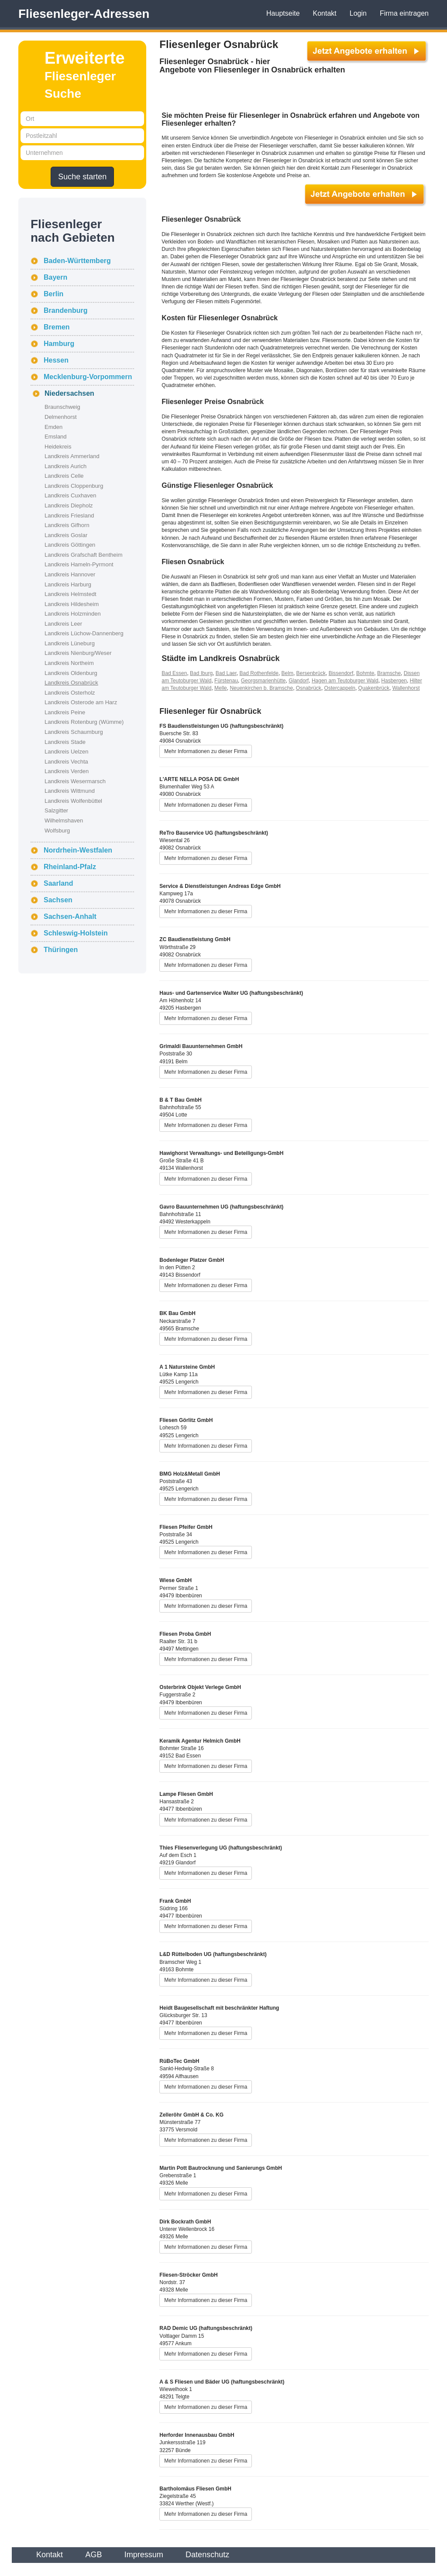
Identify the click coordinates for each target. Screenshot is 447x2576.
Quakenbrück (373, 688)
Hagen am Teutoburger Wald (345, 681)
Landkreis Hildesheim (72, 604)
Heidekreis (58, 446)
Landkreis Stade (65, 742)
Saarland (58, 883)
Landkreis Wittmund (70, 791)
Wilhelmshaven (64, 820)
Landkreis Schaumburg (74, 732)
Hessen (56, 360)
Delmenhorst (61, 417)
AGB (93, 2554)
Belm (287, 673)
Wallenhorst (406, 688)
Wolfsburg (57, 830)
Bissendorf (341, 673)
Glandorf (299, 681)
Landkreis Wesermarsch (75, 781)
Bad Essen (174, 673)
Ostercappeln (339, 688)
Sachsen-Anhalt (70, 916)
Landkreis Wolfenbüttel (73, 801)
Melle (220, 688)
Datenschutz (207, 2554)
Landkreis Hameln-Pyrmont (79, 564)
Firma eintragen (404, 13)
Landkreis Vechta (66, 761)
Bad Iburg (201, 673)
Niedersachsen (69, 393)
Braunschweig (62, 407)
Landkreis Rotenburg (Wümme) (84, 722)
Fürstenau (226, 681)
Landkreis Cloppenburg (74, 486)
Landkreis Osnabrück (71, 682)
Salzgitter (56, 810)
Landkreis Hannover (70, 574)
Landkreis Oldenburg (71, 673)
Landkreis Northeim (69, 663)
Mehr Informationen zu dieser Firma (205, 751)
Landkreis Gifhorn (67, 525)
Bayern (55, 277)
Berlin (53, 294)
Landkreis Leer (63, 623)
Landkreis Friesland (69, 515)
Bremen (57, 327)
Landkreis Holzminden (73, 613)
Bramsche (389, 673)
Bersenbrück (311, 673)
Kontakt (325, 13)
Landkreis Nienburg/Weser (78, 653)
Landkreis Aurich (65, 466)
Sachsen (58, 900)
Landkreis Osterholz (70, 692)
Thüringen (61, 949)
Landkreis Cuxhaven (70, 495)
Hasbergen (394, 681)
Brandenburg (65, 310)
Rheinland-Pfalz (70, 866)
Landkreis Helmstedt (70, 594)
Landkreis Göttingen (70, 544)
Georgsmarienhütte (263, 681)
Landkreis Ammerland (72, 456)
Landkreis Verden (67, 771)
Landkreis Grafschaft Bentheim (83, 555)
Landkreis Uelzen (66, 751)
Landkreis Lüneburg (70, 643)
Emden (53, 427)
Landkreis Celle (64, 476)
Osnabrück (308, 688)
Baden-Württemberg (77, 260)
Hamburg (59, 343)
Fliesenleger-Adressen (83, 14)
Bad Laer (226, 673)
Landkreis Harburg (68, 584)
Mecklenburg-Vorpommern (88, 376)
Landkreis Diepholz (69, 505)
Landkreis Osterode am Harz (81, 702)
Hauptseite (283, 13)
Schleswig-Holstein (76, 933)
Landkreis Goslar (66, 535)
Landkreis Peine (65, 712)
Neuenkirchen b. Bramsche (261, 688)
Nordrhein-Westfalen (78, 850)
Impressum (143, 2554)
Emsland (56, 436)
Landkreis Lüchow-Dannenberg (84, 633)
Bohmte (365, 673)
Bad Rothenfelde (258, 673)
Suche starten (82, 176)
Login (358, 13)
